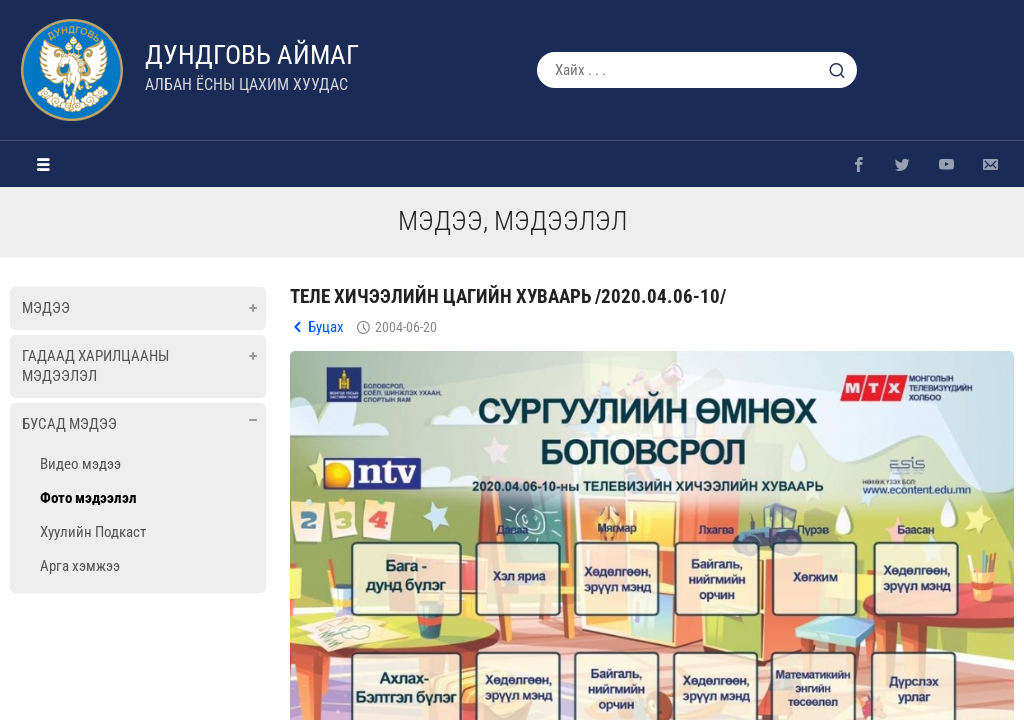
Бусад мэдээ (69, 424)
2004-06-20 (406, 327)
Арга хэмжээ (80, 566)
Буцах (326, 327)
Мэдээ (46, 308)
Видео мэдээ (80, 464)
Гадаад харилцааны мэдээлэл (95, 366)
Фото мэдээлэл (88, 498)
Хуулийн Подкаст (93, 532)
